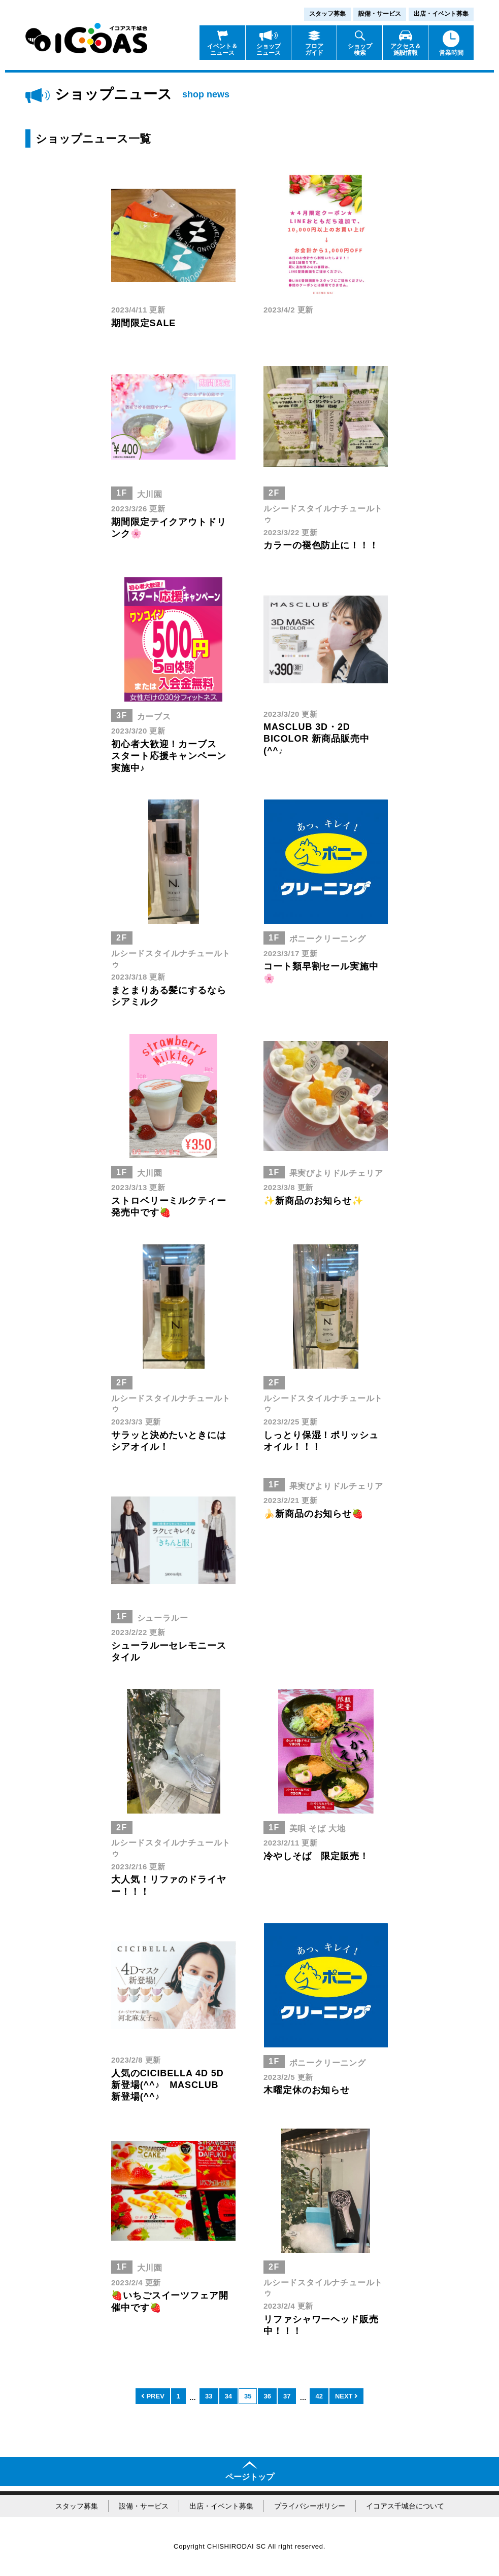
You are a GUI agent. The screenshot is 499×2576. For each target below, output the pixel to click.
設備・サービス (379, 13)
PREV (152, 2396)
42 (318, 2396)
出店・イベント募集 (441, 13)
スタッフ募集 (327, 13)
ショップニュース (268, 49)
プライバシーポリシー (309, 2506)
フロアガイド (314, 49)
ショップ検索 (360, 49)
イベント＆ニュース (222, 49)
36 (267, 2396)
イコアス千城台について (405, 2506)
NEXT (346, 2396)
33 (208, 2396)
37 (286, 2396)
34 (228, 2396)
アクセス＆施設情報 (405, 49)
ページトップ (249, 2477)
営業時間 (451, 52)
